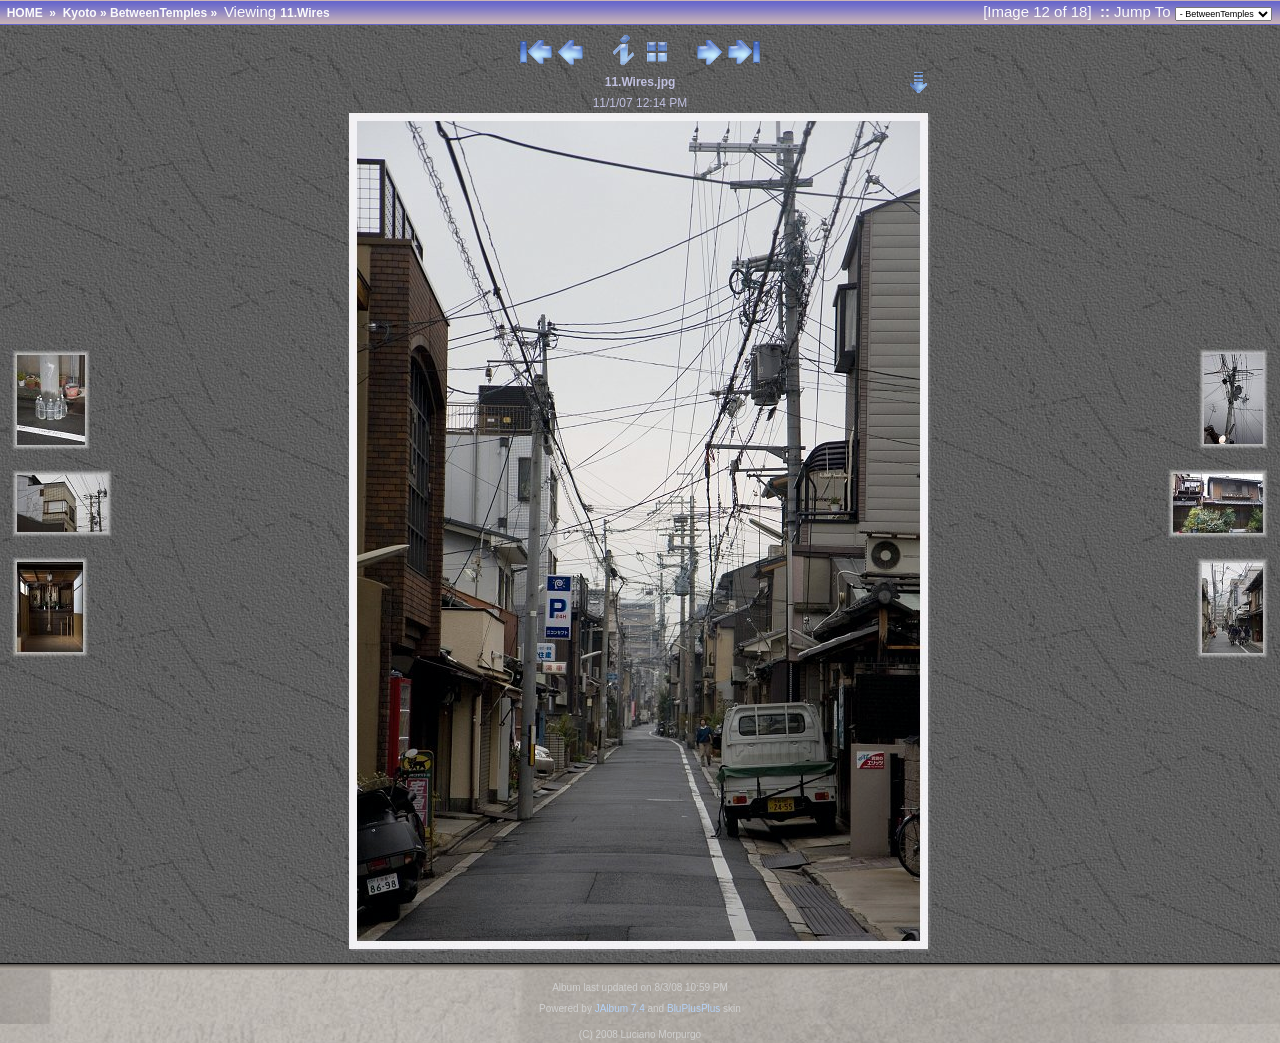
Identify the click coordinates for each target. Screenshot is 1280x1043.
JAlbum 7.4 (620, 1008)
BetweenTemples (158, 13)
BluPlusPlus (693, 1008)
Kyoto (80, 13)
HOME (25, 13)
